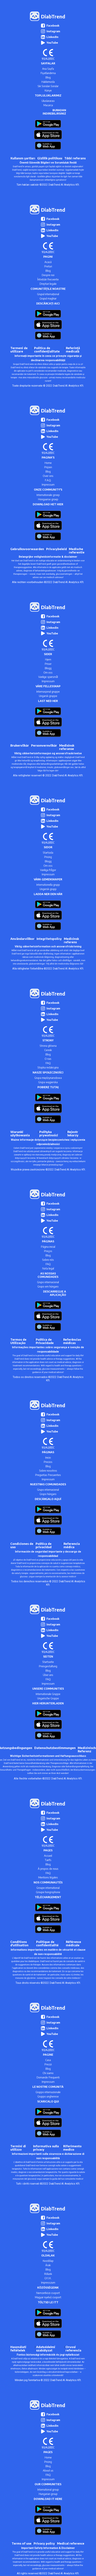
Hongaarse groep (48, 499)
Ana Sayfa (48, 68)
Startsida (48, 852)
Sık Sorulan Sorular (48, 86)
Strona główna (48, 1045)
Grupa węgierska (48, 1082)
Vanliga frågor (48, 870)
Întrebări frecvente (48, 279)
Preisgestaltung (48, 1666)
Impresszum (48, 2282)
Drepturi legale (48, 283)
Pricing (48, 857)
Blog (48, 77)
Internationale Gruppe (48, 1694)
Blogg (48, 668)
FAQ (48, 1063)
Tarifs (48, 1860)
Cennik (48, 1050)
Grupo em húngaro (48, 1286)
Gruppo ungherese (48, 2096)
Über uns (48, 1675)
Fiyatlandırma (48, 73)
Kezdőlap (48, 2260)
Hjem (48, 659)
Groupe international (48, 1887)
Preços (48, 1251)
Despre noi (48, 275)
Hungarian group (48, 2494)
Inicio (48, 1457)
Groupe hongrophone (48, 1892)
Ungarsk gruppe (48, 696)
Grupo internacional (48, 1282)
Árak (48, 2265)
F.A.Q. (48, 480)
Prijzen (48, 467)
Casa (48, 2060)
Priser (48, 663)
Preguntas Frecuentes (48, 1475)
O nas (48, 1058)
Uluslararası (48, 100)
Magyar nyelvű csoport (48, 2297)
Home (48, 463)
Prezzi (48, 2064)
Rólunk (48, 2274)
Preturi (48, 266)
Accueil (48, 1855)
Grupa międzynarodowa (48, 1077)
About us (48, 2470)
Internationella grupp (48, 884)
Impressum (48, 484)
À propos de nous (48, 1868)
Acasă (48, 262)
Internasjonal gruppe (48, 691)
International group (48, 2489)
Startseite (48, 1662)
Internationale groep (48, 495)
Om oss (48, 672)
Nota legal (48, 1268)
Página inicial (48, 1246)
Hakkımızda (48, 81)
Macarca (48, 105)
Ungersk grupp (48, 889)
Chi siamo (48, 2073)
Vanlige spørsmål (48, 677)
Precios (48, 1462)
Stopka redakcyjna (48, 1067)
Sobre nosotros (48, 1470)
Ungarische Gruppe (48, 1698)
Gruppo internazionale (48, 2092)
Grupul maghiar (48, 298)
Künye (48, 90)
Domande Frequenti (48, 2077)
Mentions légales (48, 1877)
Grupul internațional (48, 294)
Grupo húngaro (48, 1494)
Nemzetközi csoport (48, 2293)
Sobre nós (48, 1259)
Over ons (48, 476)
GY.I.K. (48, 2278)
